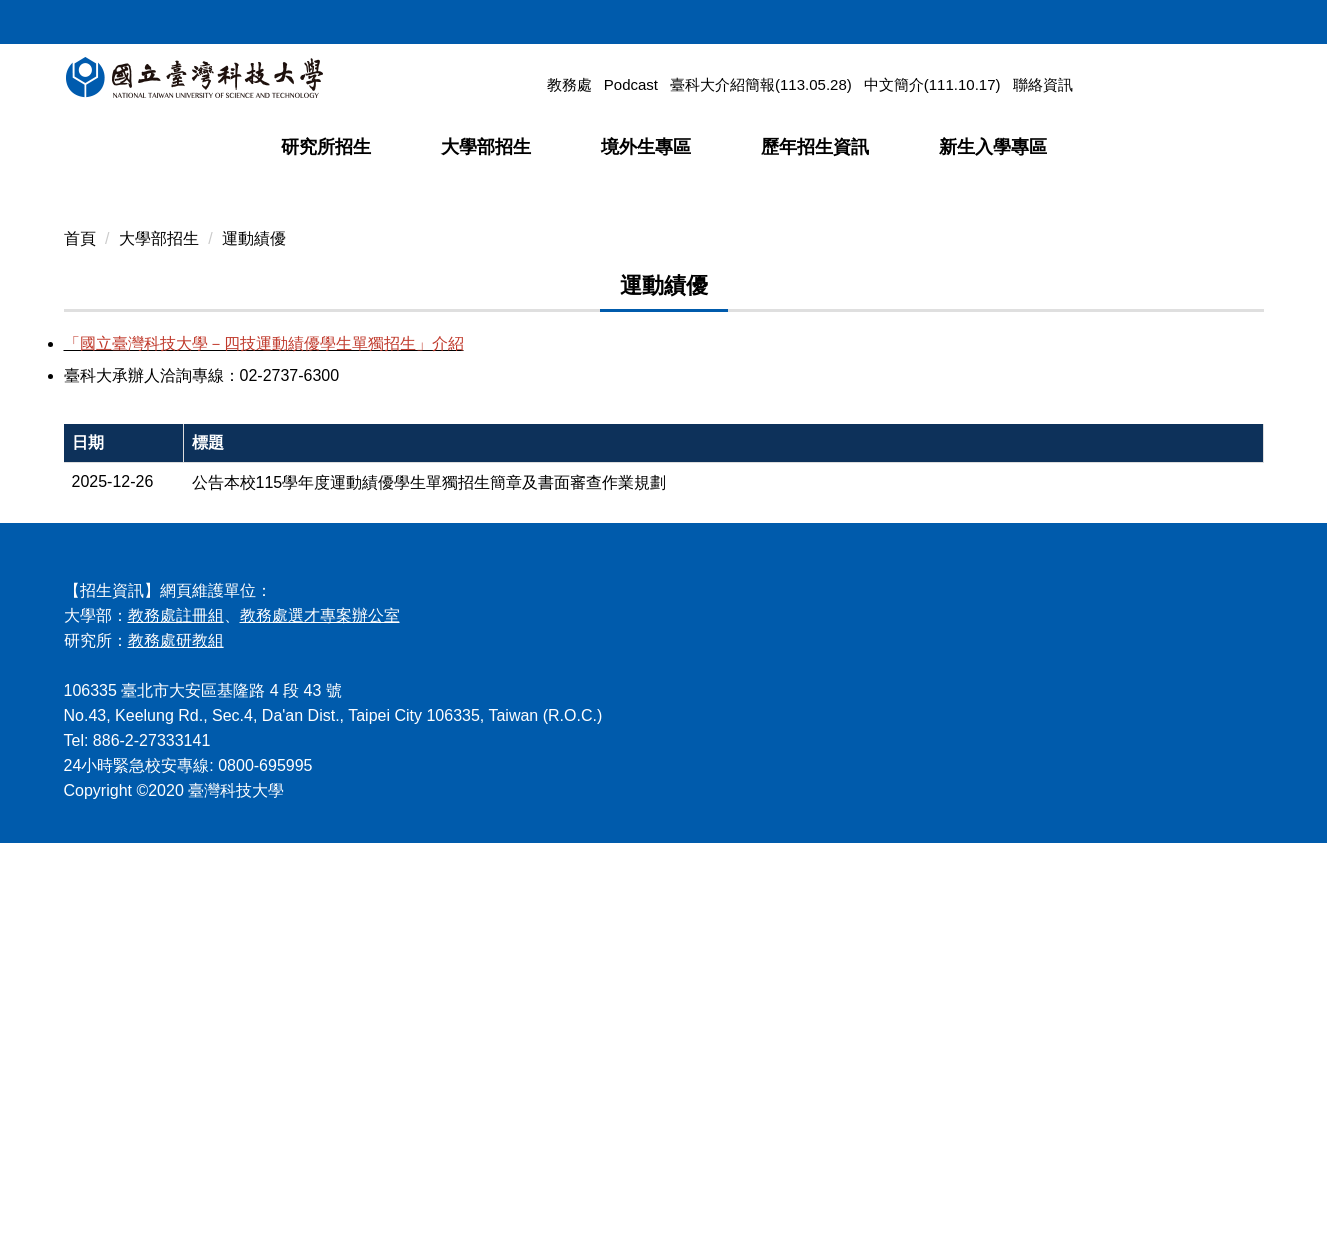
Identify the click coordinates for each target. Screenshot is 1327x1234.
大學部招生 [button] (486, 147)
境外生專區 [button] (646, 147)
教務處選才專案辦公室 (320, 1006)
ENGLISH (1213, 18)
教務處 (569, 84)
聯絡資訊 (1043, 84)
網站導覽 (1136, 18)
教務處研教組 (176, 1031)
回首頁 (1069, 18)
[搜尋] (1147, 84)
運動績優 (254, 628)
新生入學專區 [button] (993, 147)
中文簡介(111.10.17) (932, 84)
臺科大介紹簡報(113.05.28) (761, 84)
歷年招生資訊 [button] (815, 147)
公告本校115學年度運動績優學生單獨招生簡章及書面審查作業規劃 (429, 873)
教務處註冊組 (176, 1006)
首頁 (80, 628)
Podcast (631, 84)
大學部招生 (159, 628)
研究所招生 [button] (326, 147)
